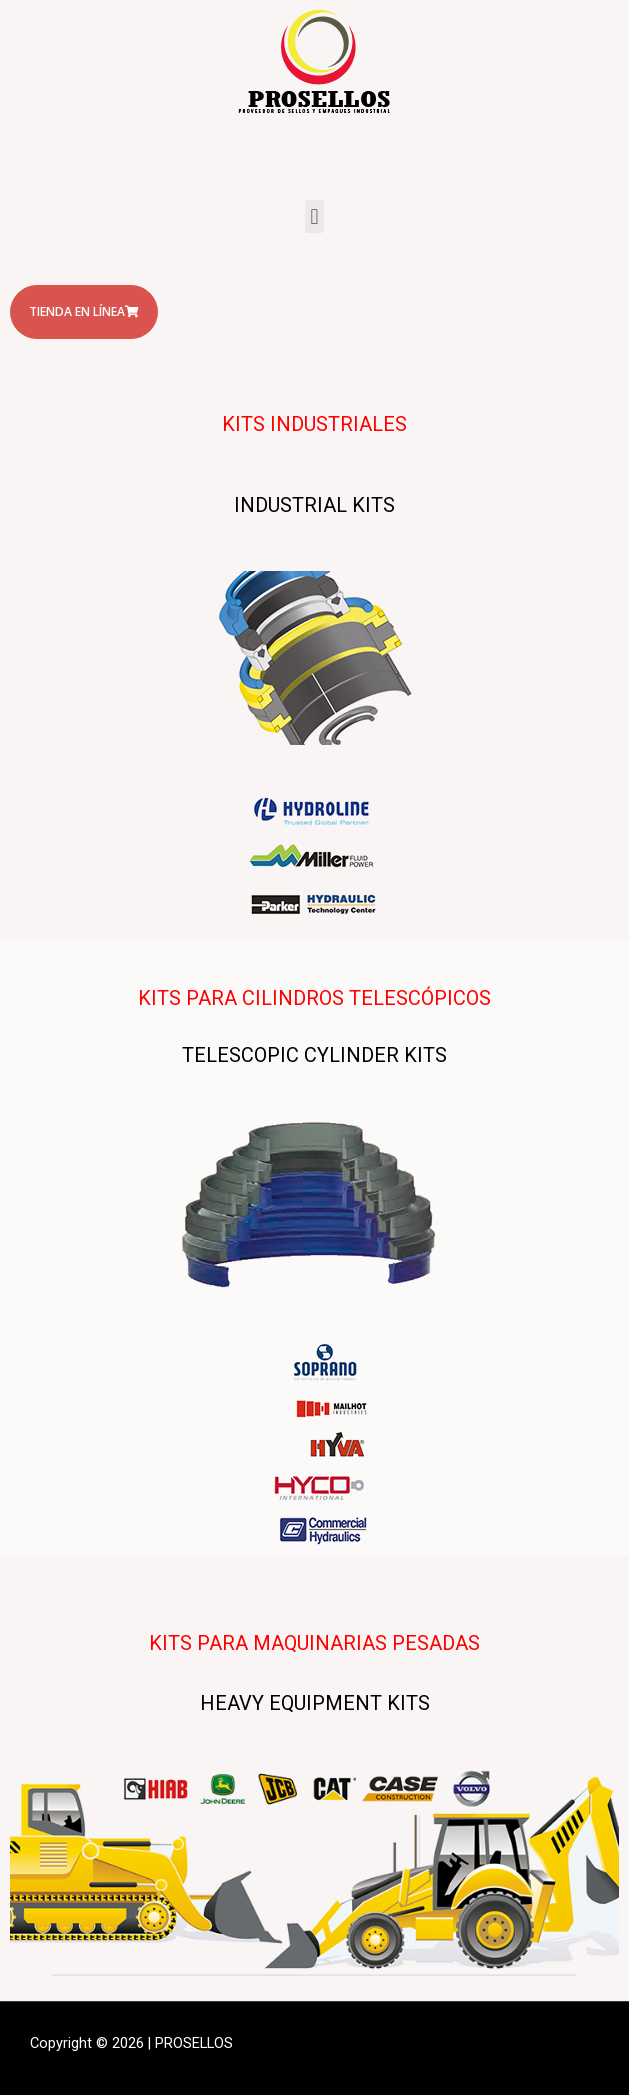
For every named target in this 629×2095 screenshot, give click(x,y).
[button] (314, 216)
